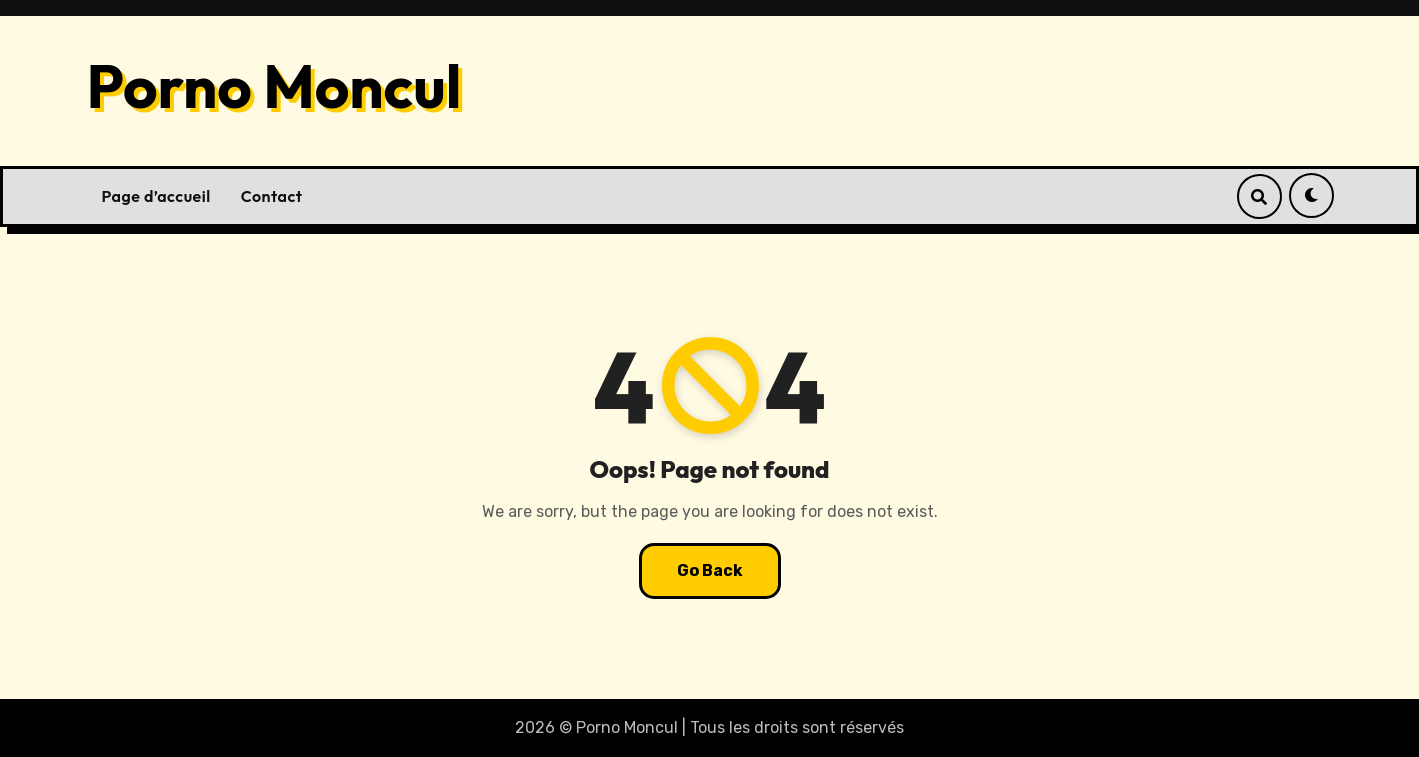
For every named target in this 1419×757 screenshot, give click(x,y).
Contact (272, 196)
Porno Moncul (274, 86)
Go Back (710, 570)
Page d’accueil (156, 196)
